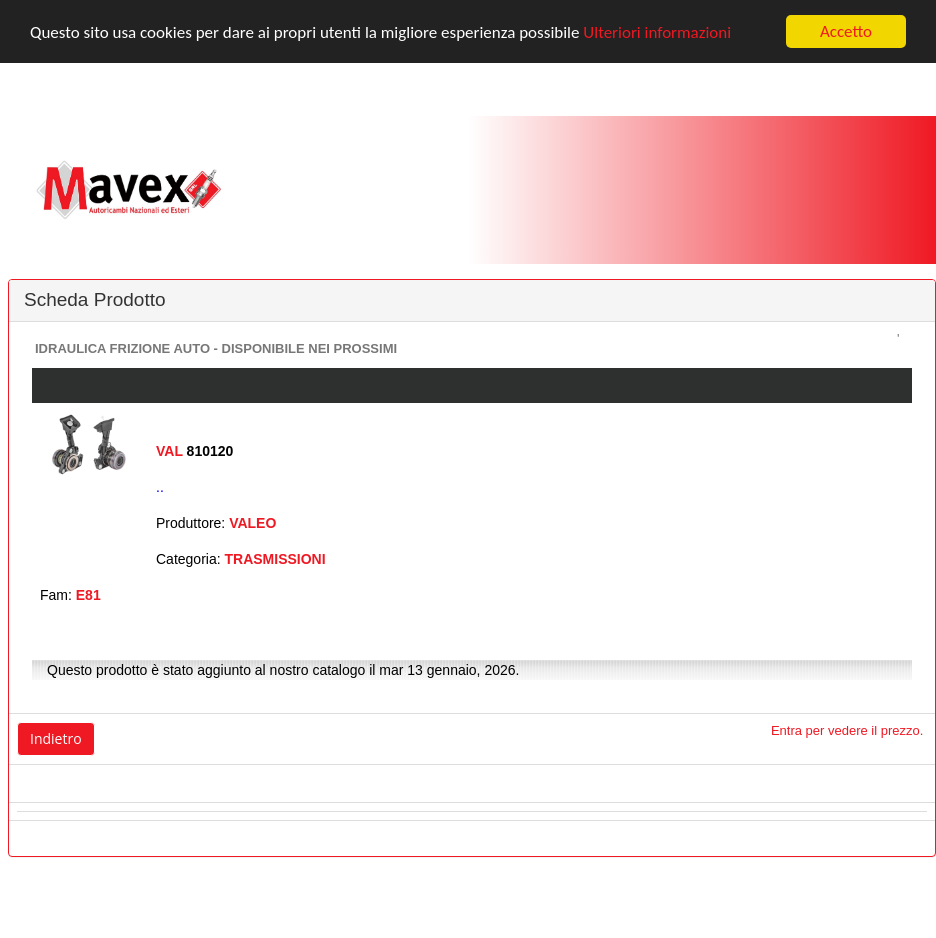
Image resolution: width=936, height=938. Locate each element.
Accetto (846, 31)
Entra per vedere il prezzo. (847, 730)
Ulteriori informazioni (657, 31)
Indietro (56, 738)
